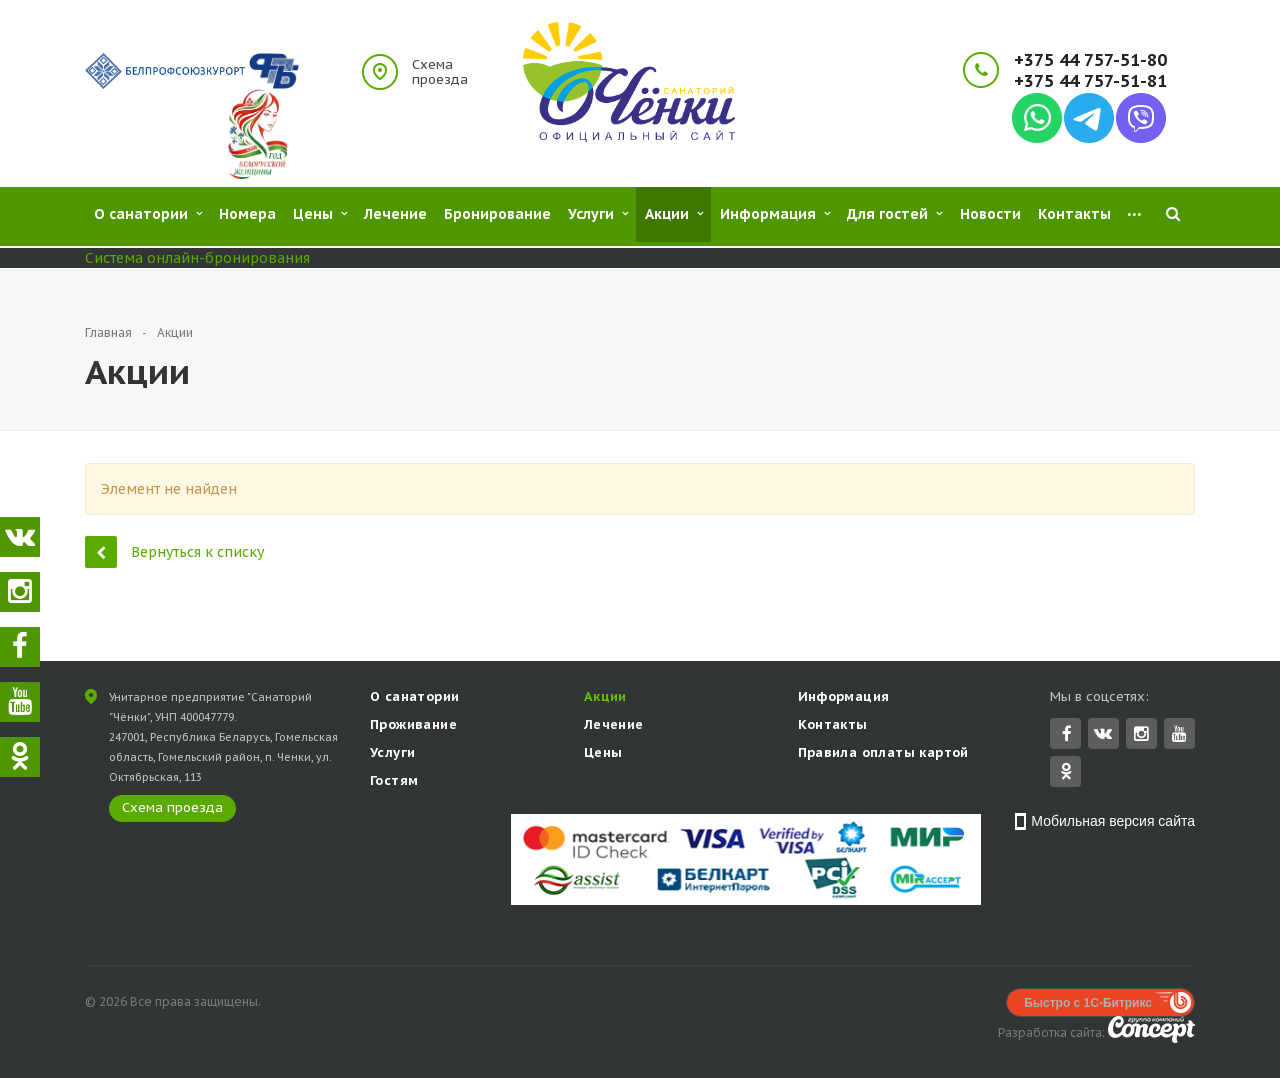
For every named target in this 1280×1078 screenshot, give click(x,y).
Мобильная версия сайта (1113, 823)
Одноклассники (1066, 772)
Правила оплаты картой (883, 754)
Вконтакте (1103, 734)
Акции (605, 698)
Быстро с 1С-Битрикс (1088, 1005)
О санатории (414, 698)
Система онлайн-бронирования (197, 258)
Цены (603, 754)
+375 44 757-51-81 (1090, 81)
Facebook (1067, 735)
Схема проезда (440, 72)
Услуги (392, 754)
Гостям (394, 782)
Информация (844, 698)
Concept (1151, 1031)
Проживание (413, 726)
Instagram (1141, 735)
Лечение (614, 726)
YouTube (1179, 735)
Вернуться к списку (174, 551)
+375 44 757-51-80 (1090, 60)
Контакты (833, 726)
